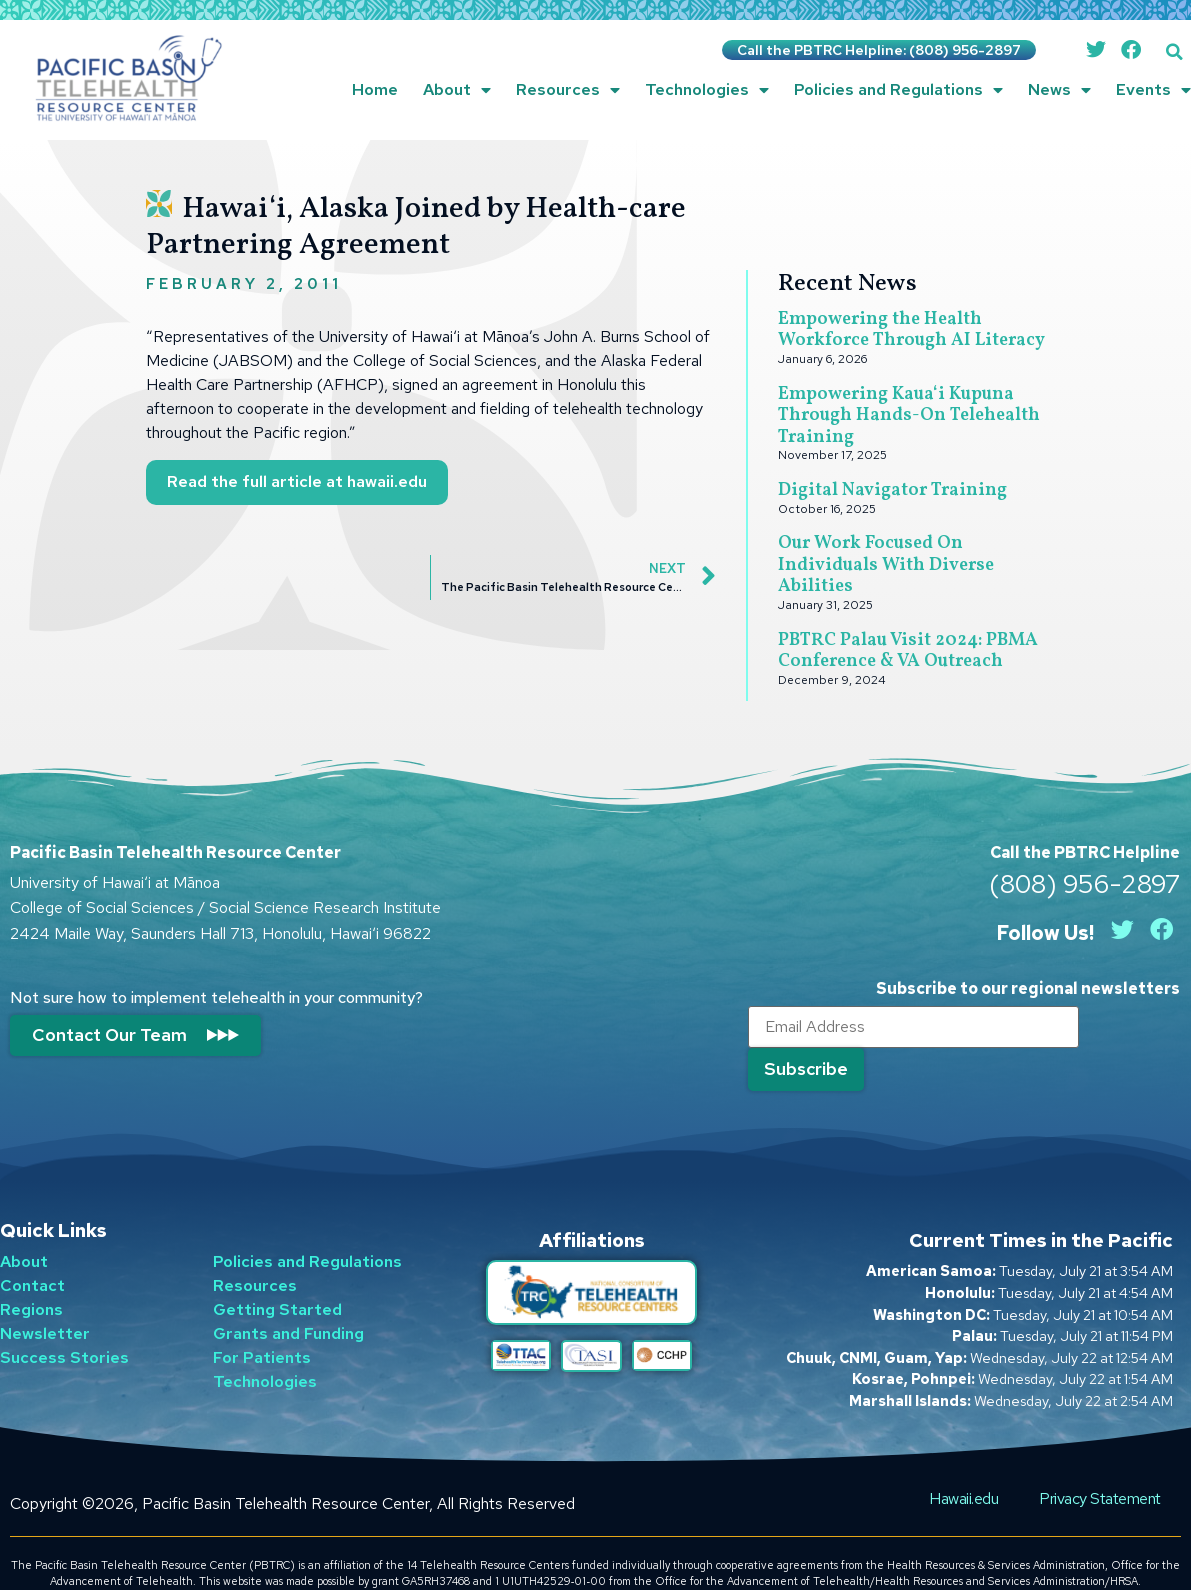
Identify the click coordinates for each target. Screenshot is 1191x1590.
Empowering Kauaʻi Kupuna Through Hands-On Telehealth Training (909, 416)
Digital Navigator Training (892, 490)
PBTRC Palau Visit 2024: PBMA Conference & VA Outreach (908, 651)
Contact (32, 1251)
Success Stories (64, 1323)
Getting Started (277, 1275)
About (457, 90)
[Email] (899, 1029)
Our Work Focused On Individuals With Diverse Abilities (886, 565)
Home (375, 89)
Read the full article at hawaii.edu (297, 481)
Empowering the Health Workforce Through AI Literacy (911, 330)
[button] (1174, 51)
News (1059, 90)
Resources (568, 90)
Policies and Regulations (898, 90)
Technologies (707, 90)
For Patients (262, 1323)
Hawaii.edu (965, 1463)
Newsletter (45, 1299)
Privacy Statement (1101, 1463)
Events (1153, 90)
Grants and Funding (288, 1299)
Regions (31, 1275)
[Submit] (1118, 1027)
